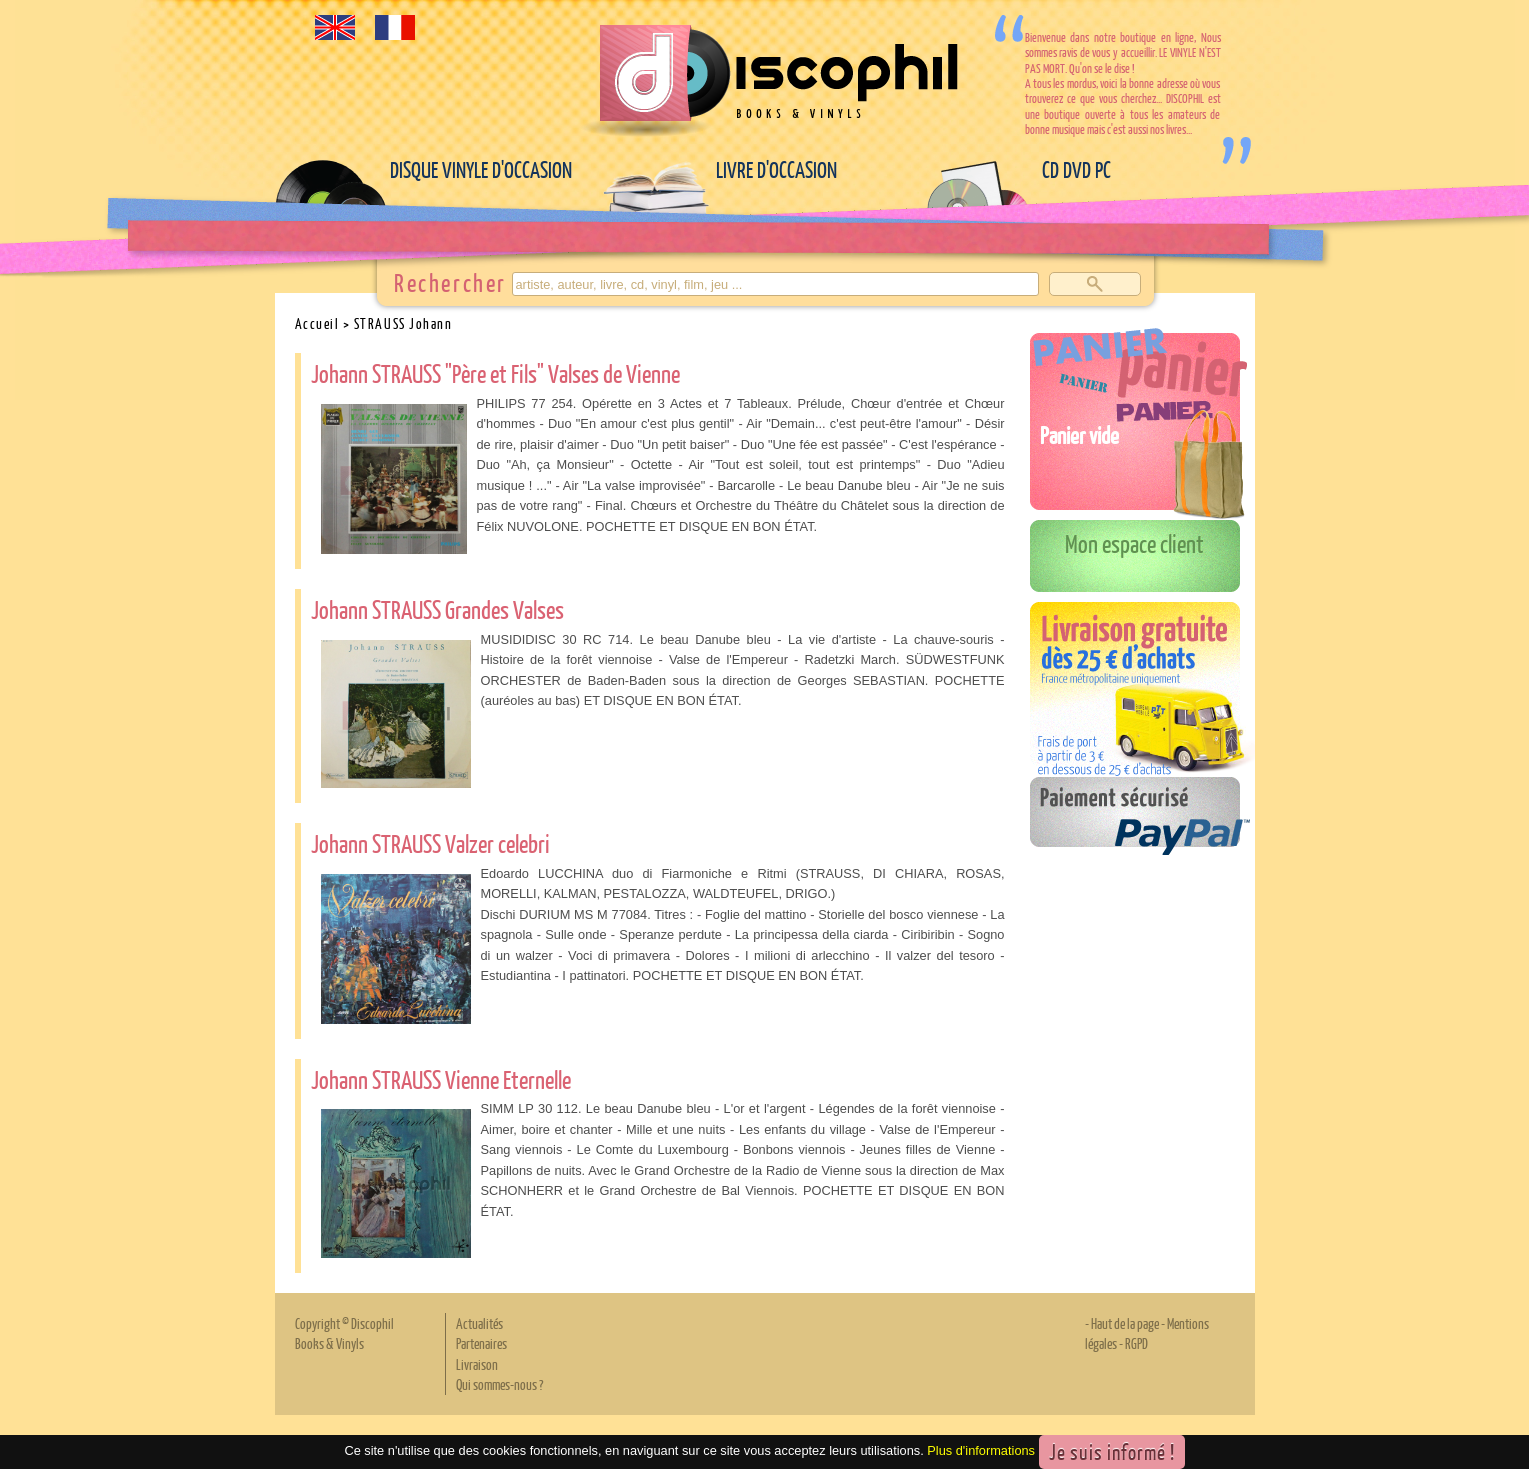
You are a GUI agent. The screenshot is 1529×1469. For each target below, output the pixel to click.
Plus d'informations (981, 1450)
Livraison (477, 1364)
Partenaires (481, 1343)
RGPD (1136, 1343)
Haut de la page (1125, 1323)
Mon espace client (1134, 543)
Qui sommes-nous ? (499, 1384)
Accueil (317, 323)
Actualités (479, 1323)
